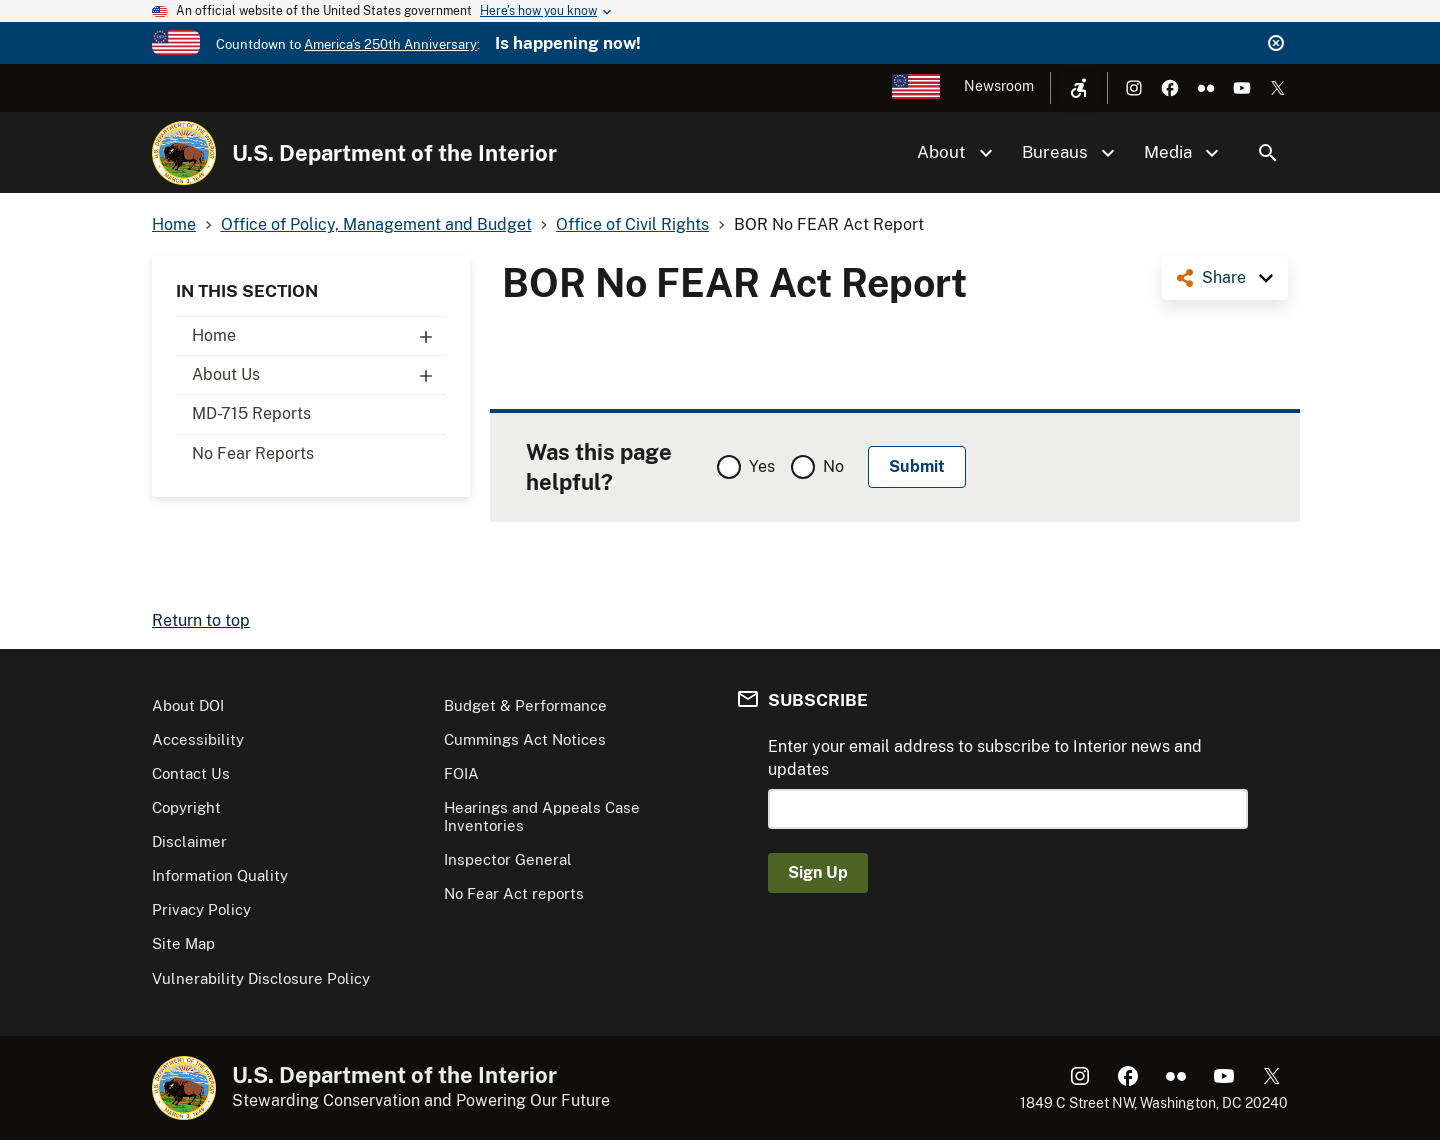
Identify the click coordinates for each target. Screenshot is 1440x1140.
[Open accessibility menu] (1079, 88)
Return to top (201, 620)
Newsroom (999, 86)
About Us (319, 375)
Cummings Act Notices (525, 739)
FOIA (461, 773)
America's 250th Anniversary (390, 44)
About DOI (188, 705)
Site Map (183, 943)
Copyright (186, 807)
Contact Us (191, 773)
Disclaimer (189, 841)
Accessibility (198, 739)
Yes (762, 466)
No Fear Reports (253, 453)
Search (1268, 153)
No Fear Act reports (514, 893)
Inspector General (508, 859)
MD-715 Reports (251, 413)
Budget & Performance (525, 705)
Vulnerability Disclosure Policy (261, 978)
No (833, 466)
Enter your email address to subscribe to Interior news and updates (985, 757)
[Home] (184, 153)
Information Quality (220, 875)
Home (319, 336)
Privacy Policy (201, 909)
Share (1224, 277)
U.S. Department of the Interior (394, 153)
